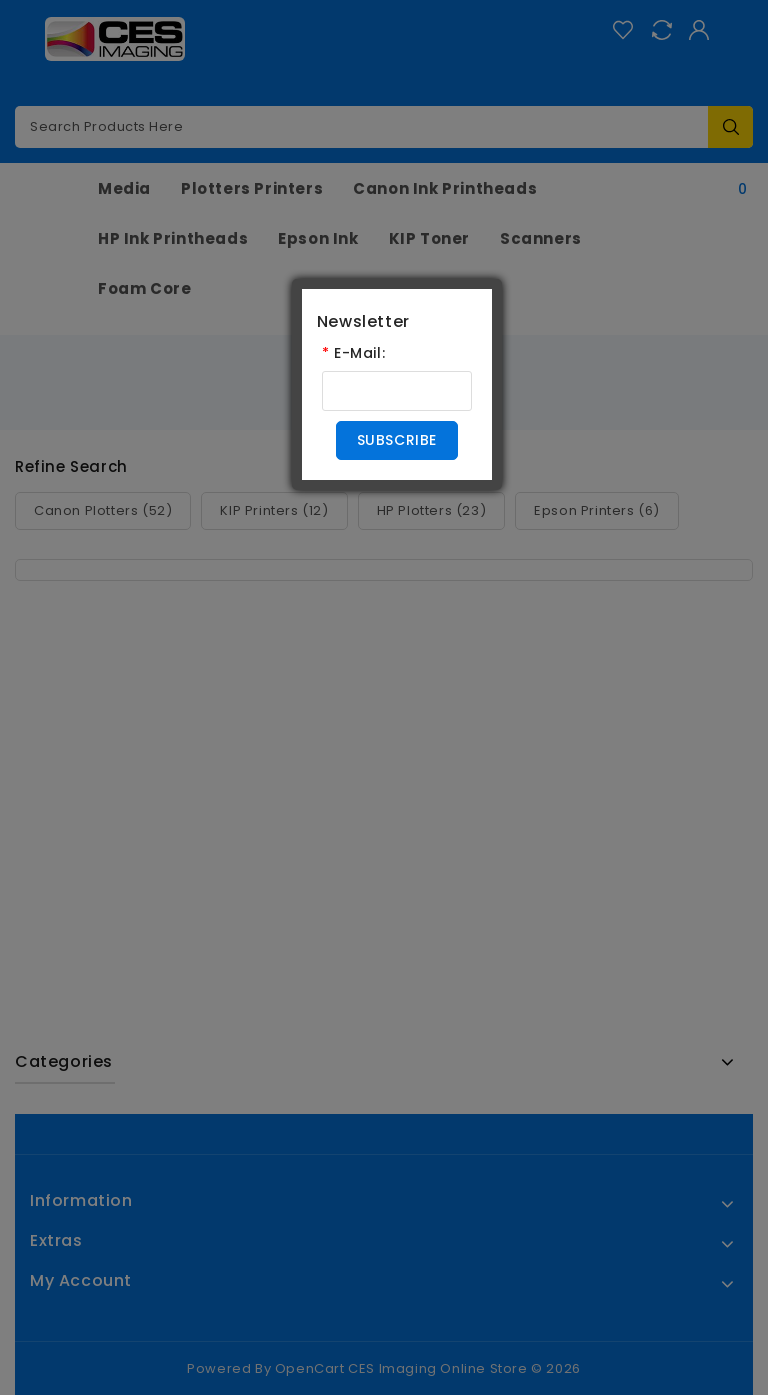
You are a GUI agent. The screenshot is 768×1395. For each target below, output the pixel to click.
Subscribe (397, 440)
